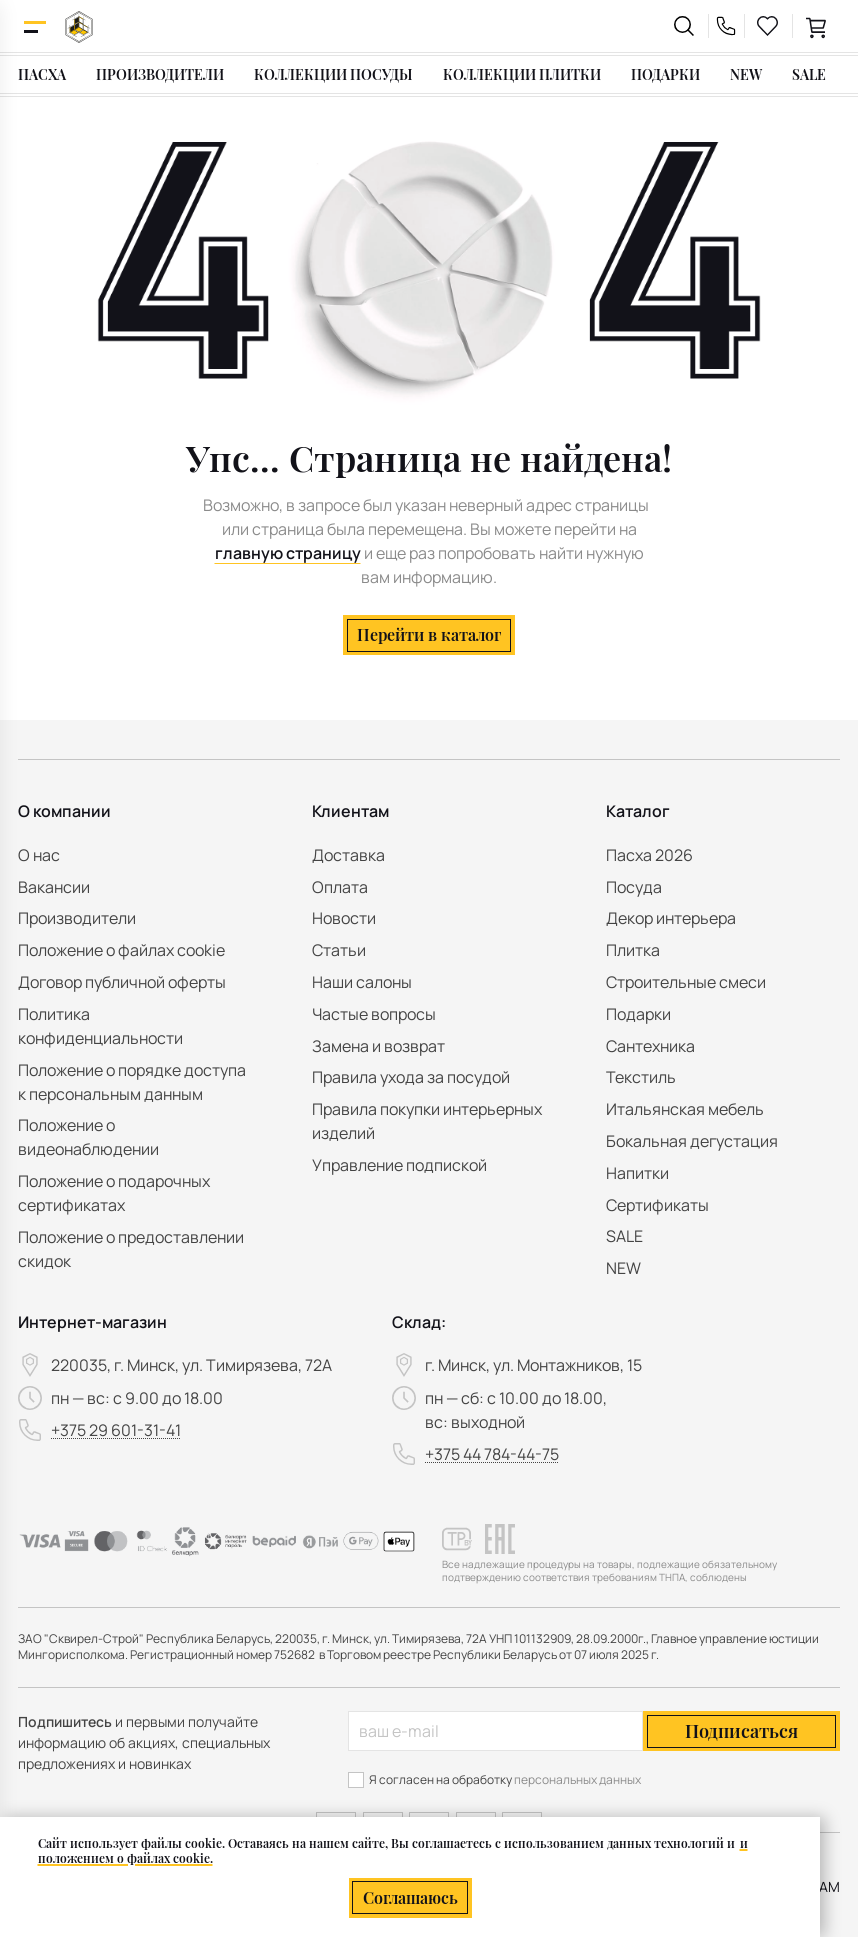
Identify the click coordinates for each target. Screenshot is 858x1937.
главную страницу (288, 553)
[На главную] (79, 26)
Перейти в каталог (429, 634)
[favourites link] (768, 26)
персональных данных (577, 1779)
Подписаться (741, 1731)
